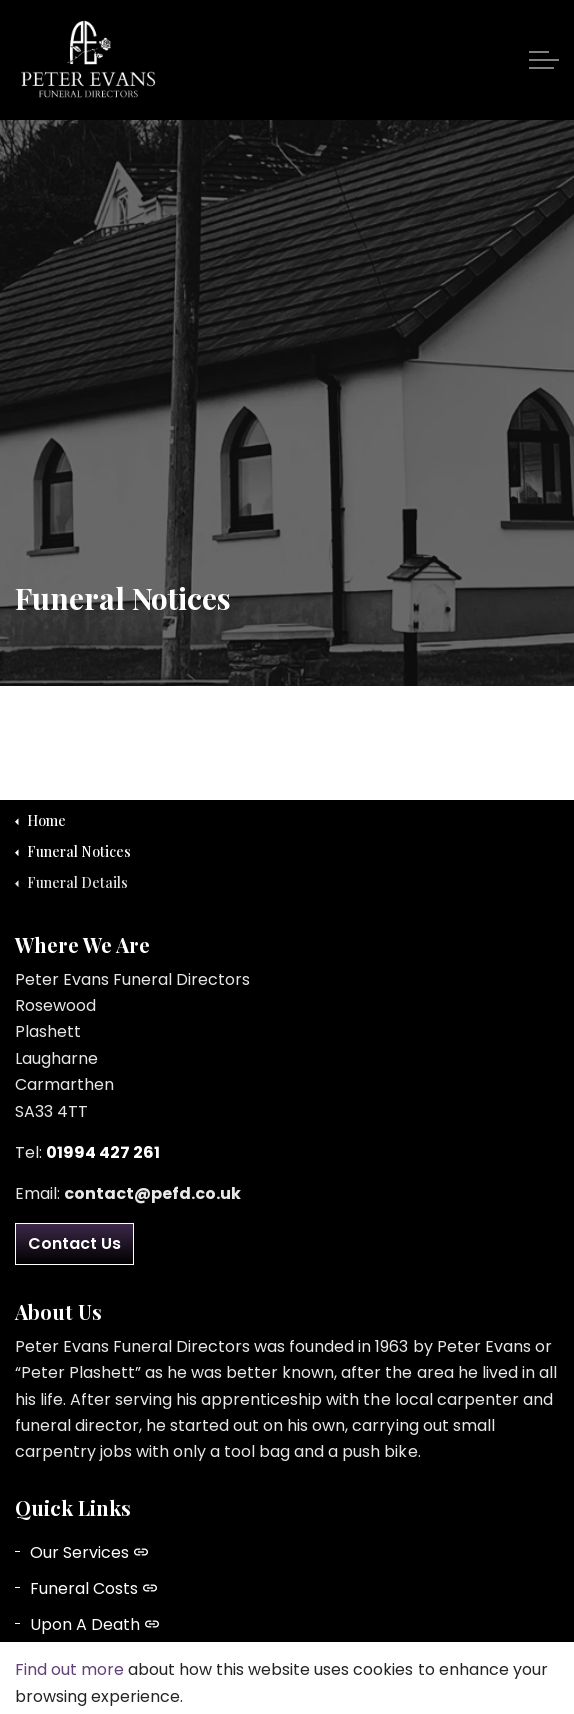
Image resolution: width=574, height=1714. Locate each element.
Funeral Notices (100, 1697)
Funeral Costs (93, 1588)
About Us (75, 1661)
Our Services (89, 1552)
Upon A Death (94, 1624)
